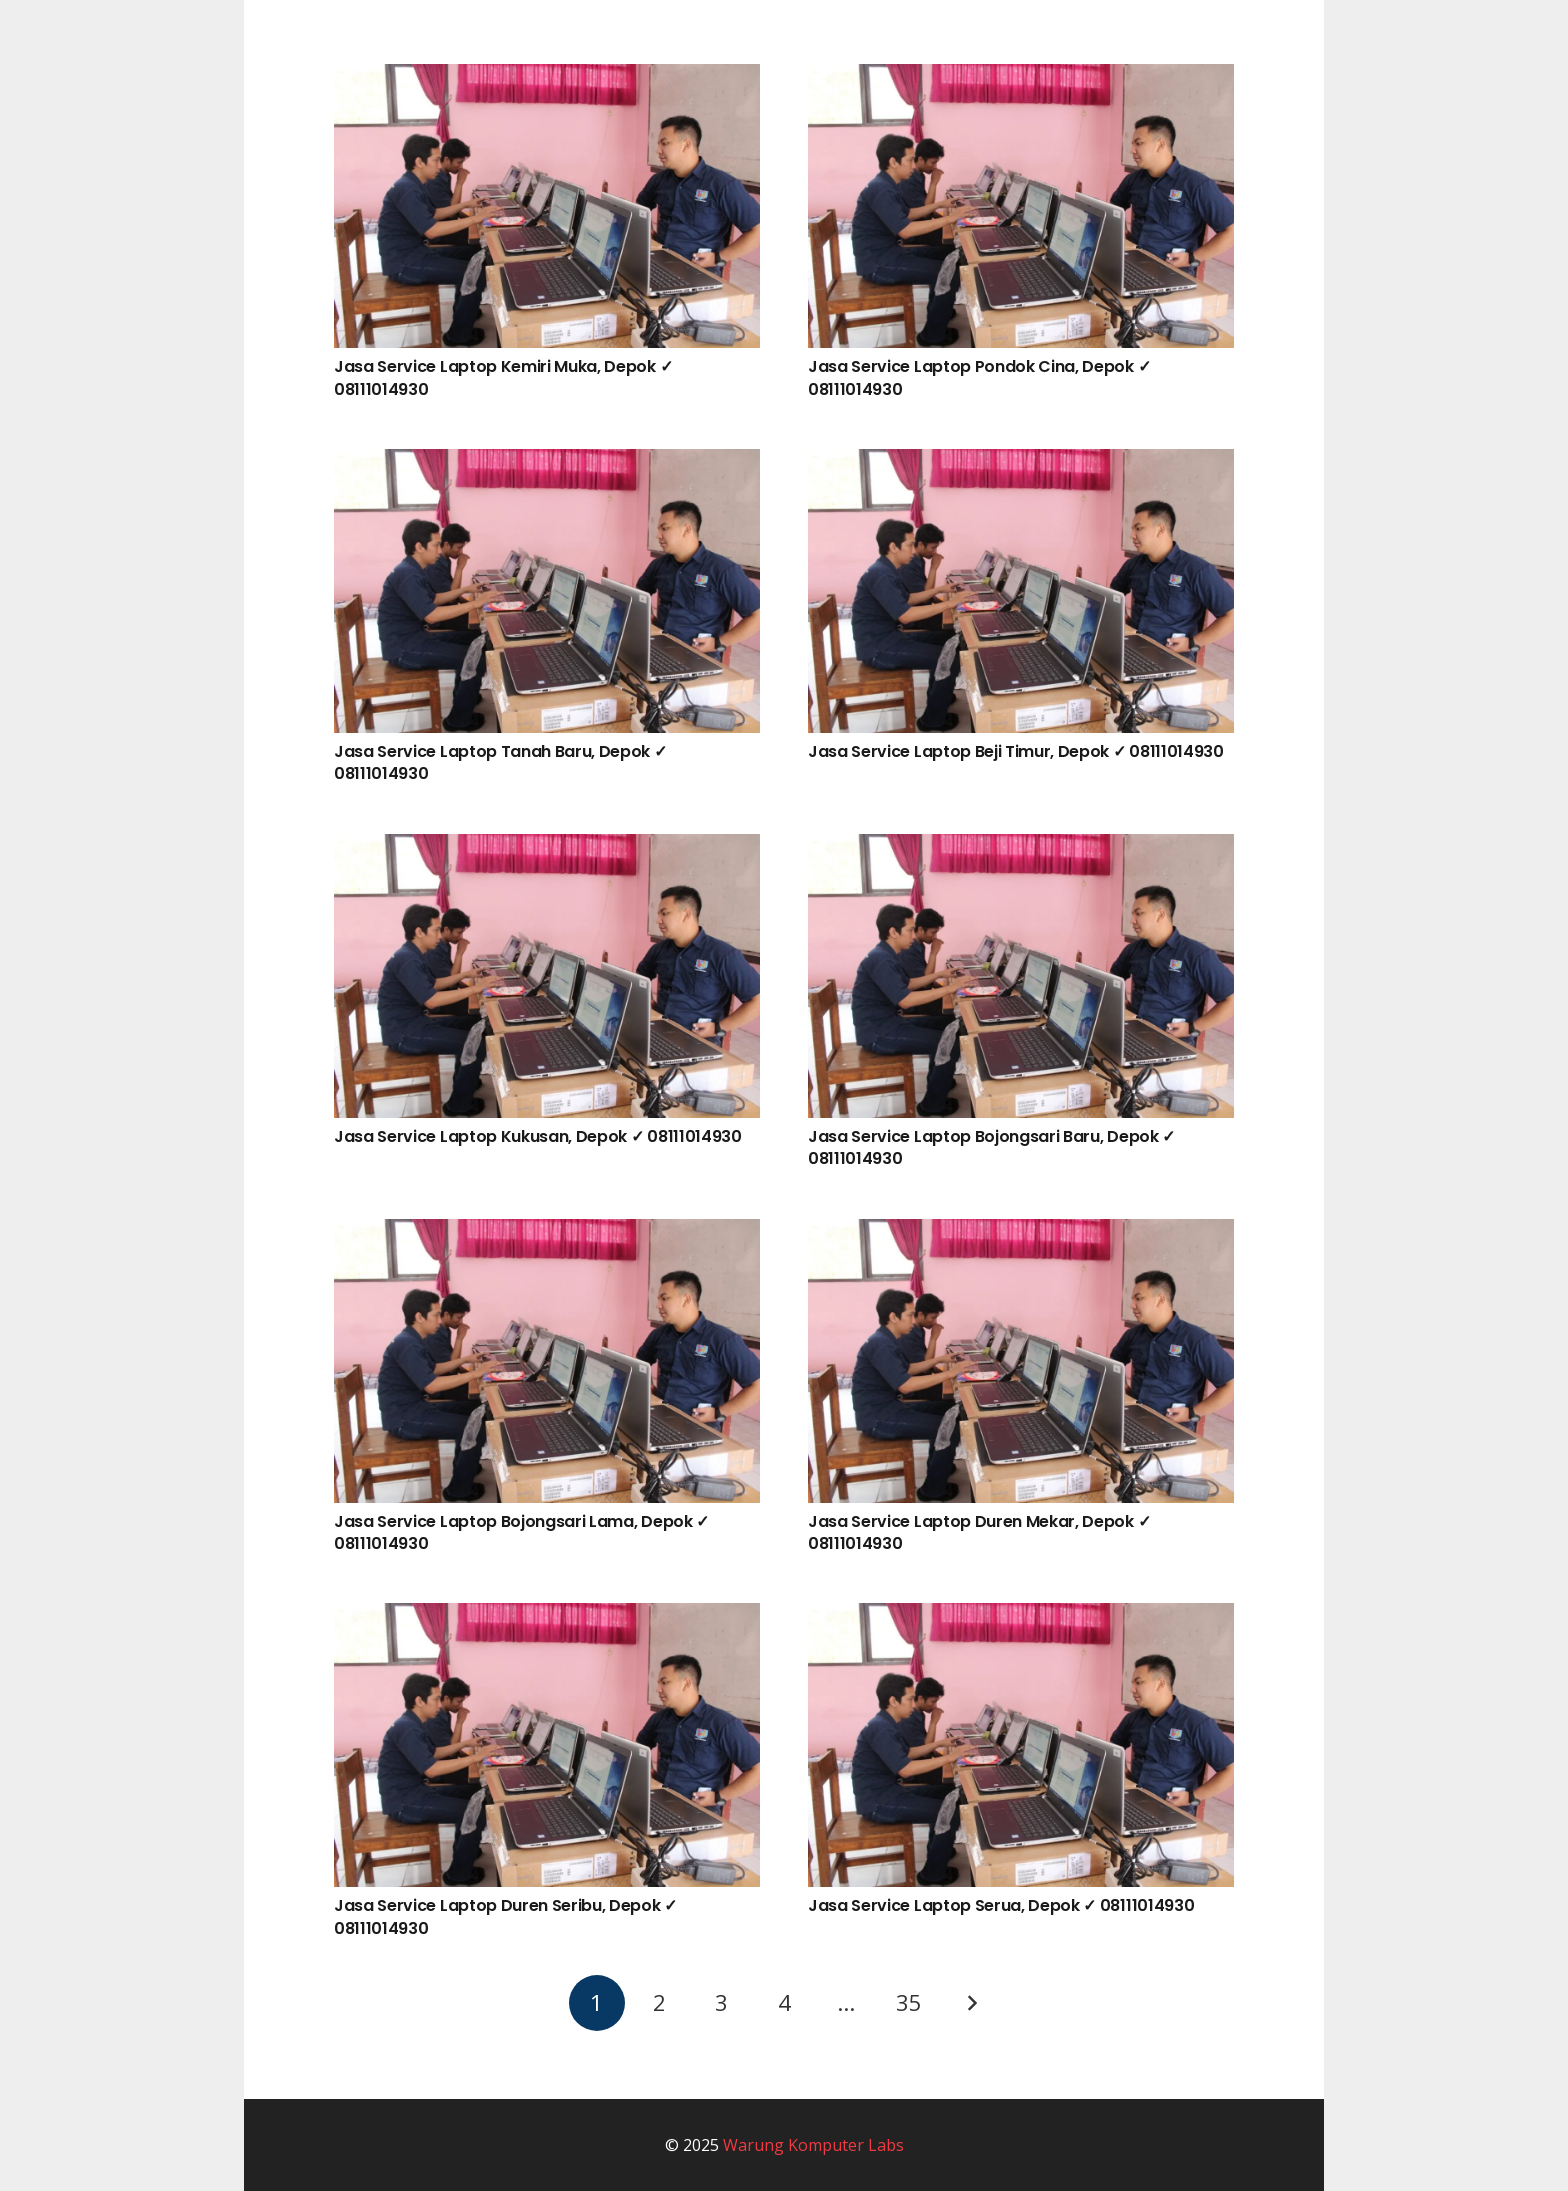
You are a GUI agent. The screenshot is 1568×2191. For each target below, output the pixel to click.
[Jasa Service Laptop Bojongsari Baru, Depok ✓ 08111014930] (1021, 848)
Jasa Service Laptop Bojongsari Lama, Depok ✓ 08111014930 (521, 1532)
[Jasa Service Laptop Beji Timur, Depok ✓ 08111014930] (1021, 463)
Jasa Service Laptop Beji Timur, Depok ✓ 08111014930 (1016, 751)
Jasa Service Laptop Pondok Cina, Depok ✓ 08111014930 (979, 377)
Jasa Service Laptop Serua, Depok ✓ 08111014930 (1001, 1905)
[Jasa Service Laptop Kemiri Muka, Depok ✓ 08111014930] (547, 78)
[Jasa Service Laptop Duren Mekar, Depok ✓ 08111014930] (1021, 1233)
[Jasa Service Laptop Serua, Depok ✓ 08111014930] (1021, 1617)
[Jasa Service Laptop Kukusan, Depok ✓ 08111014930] (547, 848)
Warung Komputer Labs (813, 2145)
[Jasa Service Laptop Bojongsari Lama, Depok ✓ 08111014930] (547, 1233)
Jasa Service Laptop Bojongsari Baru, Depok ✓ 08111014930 (991, 1147)
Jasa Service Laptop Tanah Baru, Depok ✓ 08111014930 (500, 762)
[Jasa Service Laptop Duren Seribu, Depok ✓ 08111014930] (547, 1617)
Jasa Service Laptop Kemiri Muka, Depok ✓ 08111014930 (503, 377)
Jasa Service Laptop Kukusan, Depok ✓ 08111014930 (538, 1136)
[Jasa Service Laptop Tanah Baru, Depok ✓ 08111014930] (547, 463)
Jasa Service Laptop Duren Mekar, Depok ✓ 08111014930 (979, 1532)
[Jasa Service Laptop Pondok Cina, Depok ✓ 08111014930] (1021, 78)
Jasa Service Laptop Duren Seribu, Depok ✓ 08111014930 (505, 1916)
